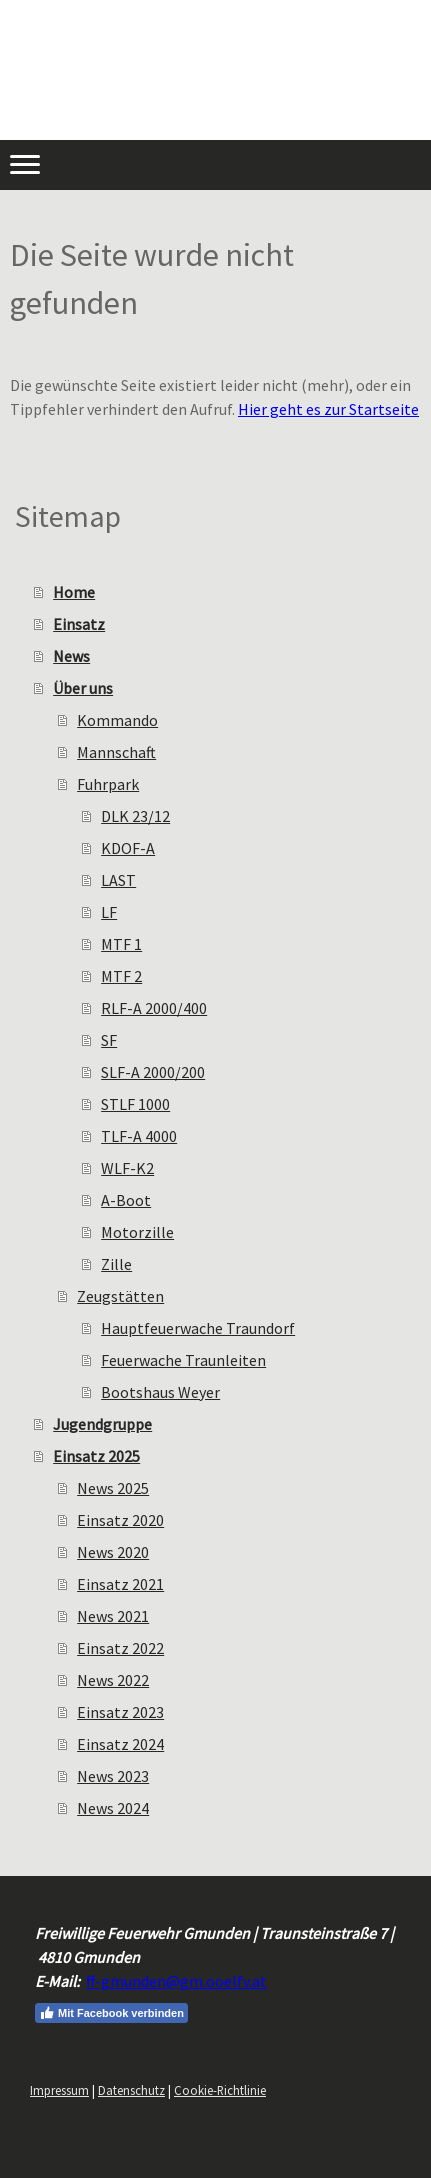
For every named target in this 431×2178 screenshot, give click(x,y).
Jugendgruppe (102, 1424)
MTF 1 (121, 944)
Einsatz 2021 (120, 1584)
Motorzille (137, 1232)
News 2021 (113, 1616)
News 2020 (113, 1552)
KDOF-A (128, 848)
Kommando (117, 720)
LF (109, 912)
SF (109, 1040)
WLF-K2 (127, 1168)
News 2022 (113, 1680)
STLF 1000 (135, 1104)
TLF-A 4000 (139, 1136)
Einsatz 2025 (96, 1456)
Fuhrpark (108, 784)
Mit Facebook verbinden (111, 2013)
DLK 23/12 (135, 816)
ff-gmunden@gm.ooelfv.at (176, 1981)
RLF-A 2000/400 (154, 1008)
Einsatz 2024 (120, 1744)
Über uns (83, 688)
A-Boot (126, 1200)
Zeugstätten (120, 1296)
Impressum (59, 2090)
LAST (118, 880)
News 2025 (113, 1488)
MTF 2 (121, 976)
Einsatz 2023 (120, 1712)
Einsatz (79, 624)
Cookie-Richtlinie (220, 2090)
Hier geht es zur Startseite (328, 409)
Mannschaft (116, 752)
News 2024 (113, 1808)
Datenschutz (131, 2090)
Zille (116, 1264)
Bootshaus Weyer (160, 1392)
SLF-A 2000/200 (153, 1072)
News (71, 656)
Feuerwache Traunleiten (183, 1360)
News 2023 (113, 1776)
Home (74, 592)
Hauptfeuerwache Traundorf (198, 1328)
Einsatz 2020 (120, 1520)
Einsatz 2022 (120, 1648)
